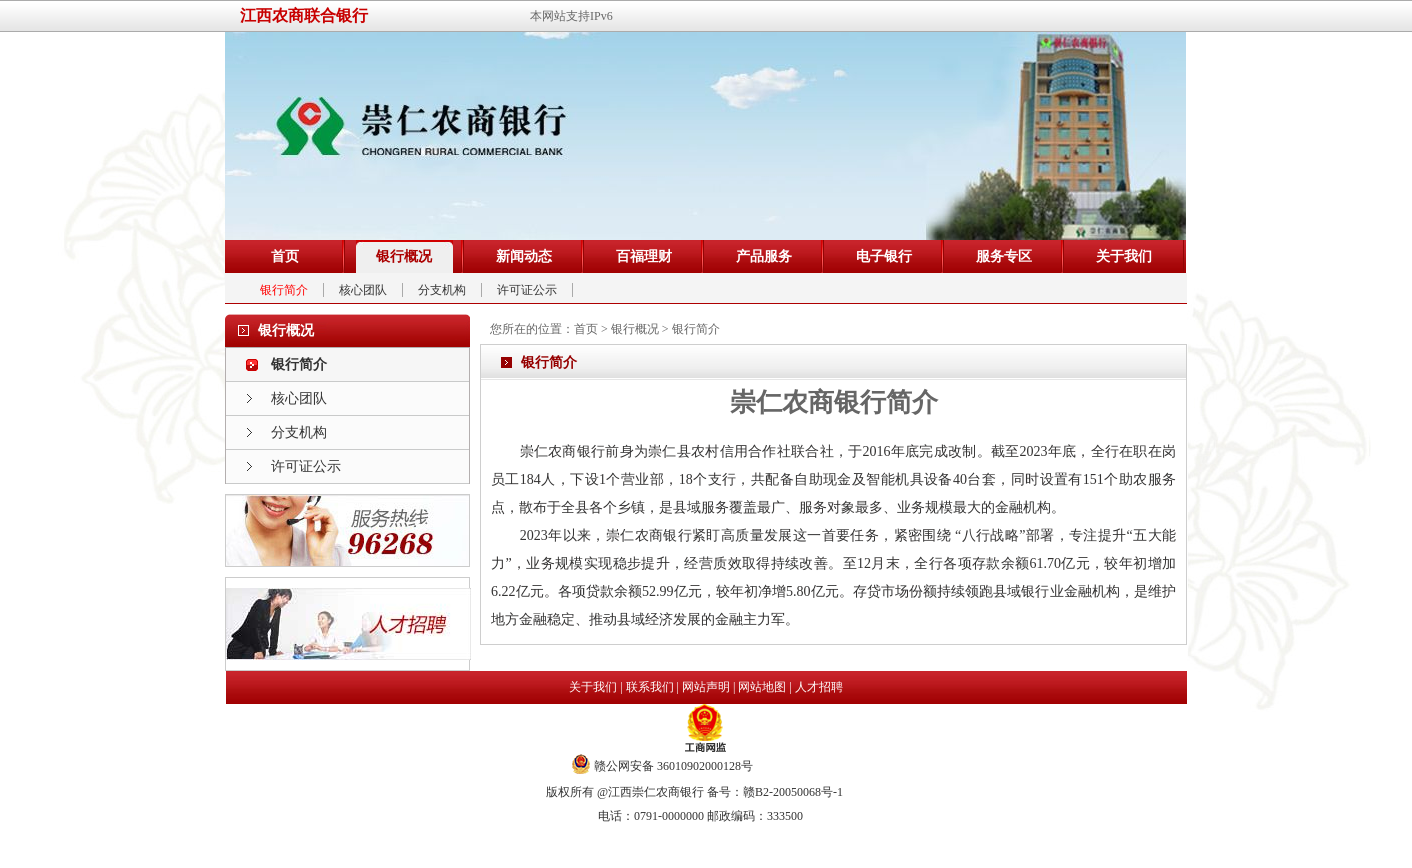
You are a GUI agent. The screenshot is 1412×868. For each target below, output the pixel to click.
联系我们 (650, 687)
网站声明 (706, 687)
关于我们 (593, 687)
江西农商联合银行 (304, 15)
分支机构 (442, 290)
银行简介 (284, 290)
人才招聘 (819, 687)
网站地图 (762, 687)
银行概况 (635, 329)
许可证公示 (527, 290)
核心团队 (363, 290)
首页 (586, 329)
